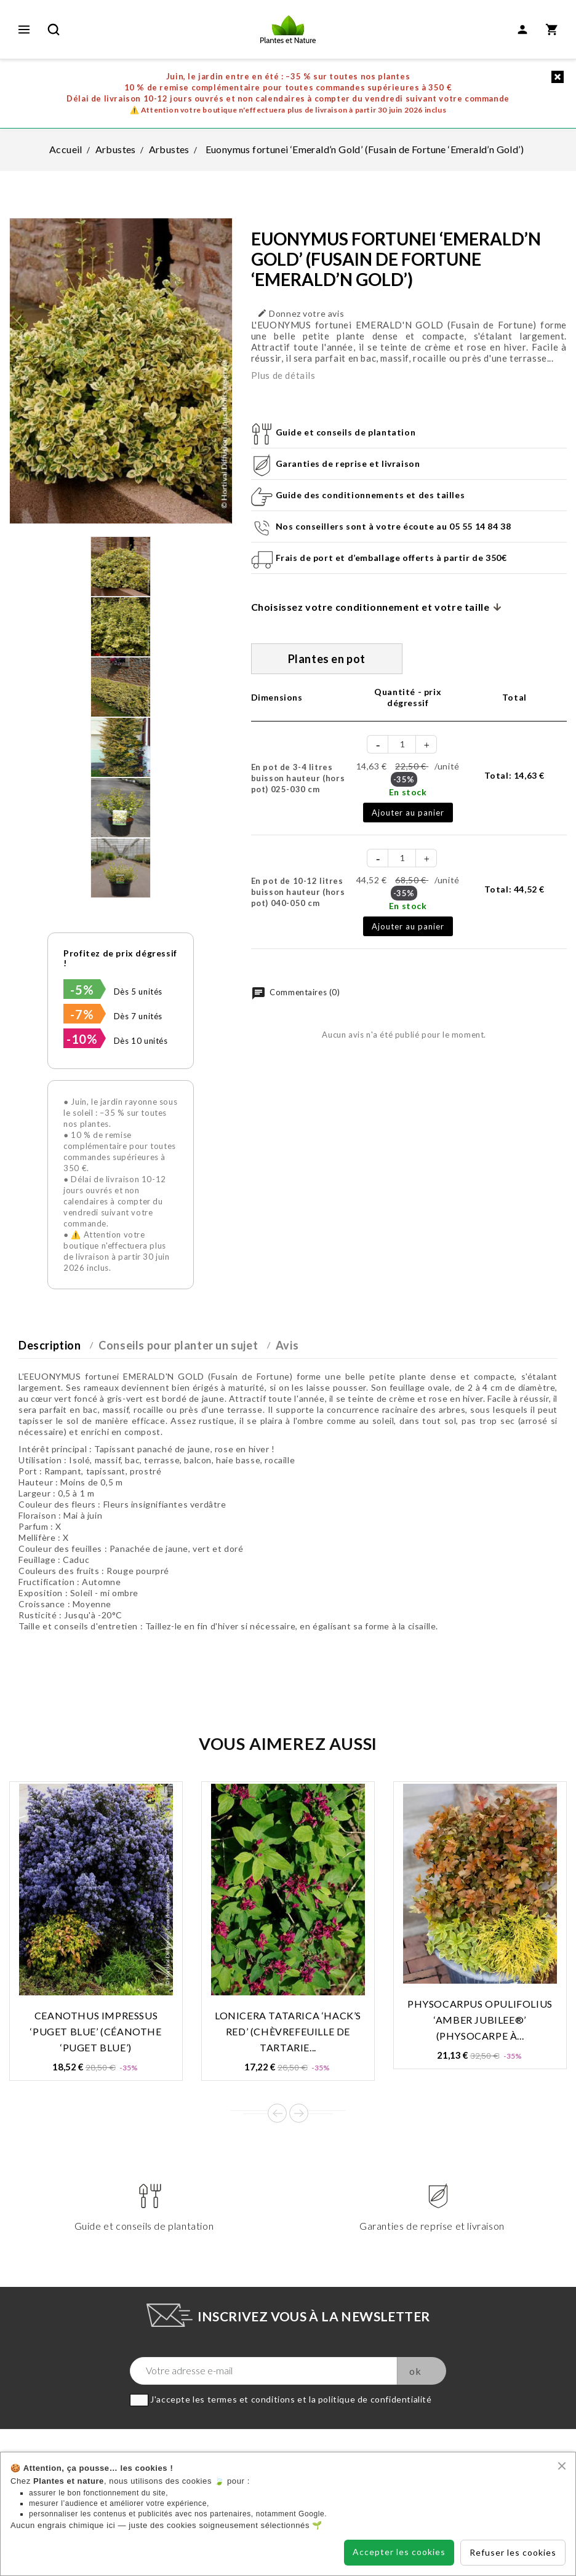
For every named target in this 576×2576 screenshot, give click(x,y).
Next (298, 2113)
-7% (82, 1014)
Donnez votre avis (301, 313)
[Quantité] (402, 744)
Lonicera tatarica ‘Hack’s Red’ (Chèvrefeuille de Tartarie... (288, 2031)
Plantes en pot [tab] (327, 659)
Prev (277, 2113)
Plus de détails (283, 375)
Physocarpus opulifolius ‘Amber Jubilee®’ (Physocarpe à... (480, 2019)
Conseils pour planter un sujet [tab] (178, 1345)
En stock (408, 792)
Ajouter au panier (408, 812)
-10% (81, 1039)
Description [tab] (49, 1345)
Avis (287, 1345)
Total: (514, 775)
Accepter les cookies (399, 2551)
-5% (82, 989)
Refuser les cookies (513, 2552)
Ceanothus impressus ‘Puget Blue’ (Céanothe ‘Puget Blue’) (95, 2031)
